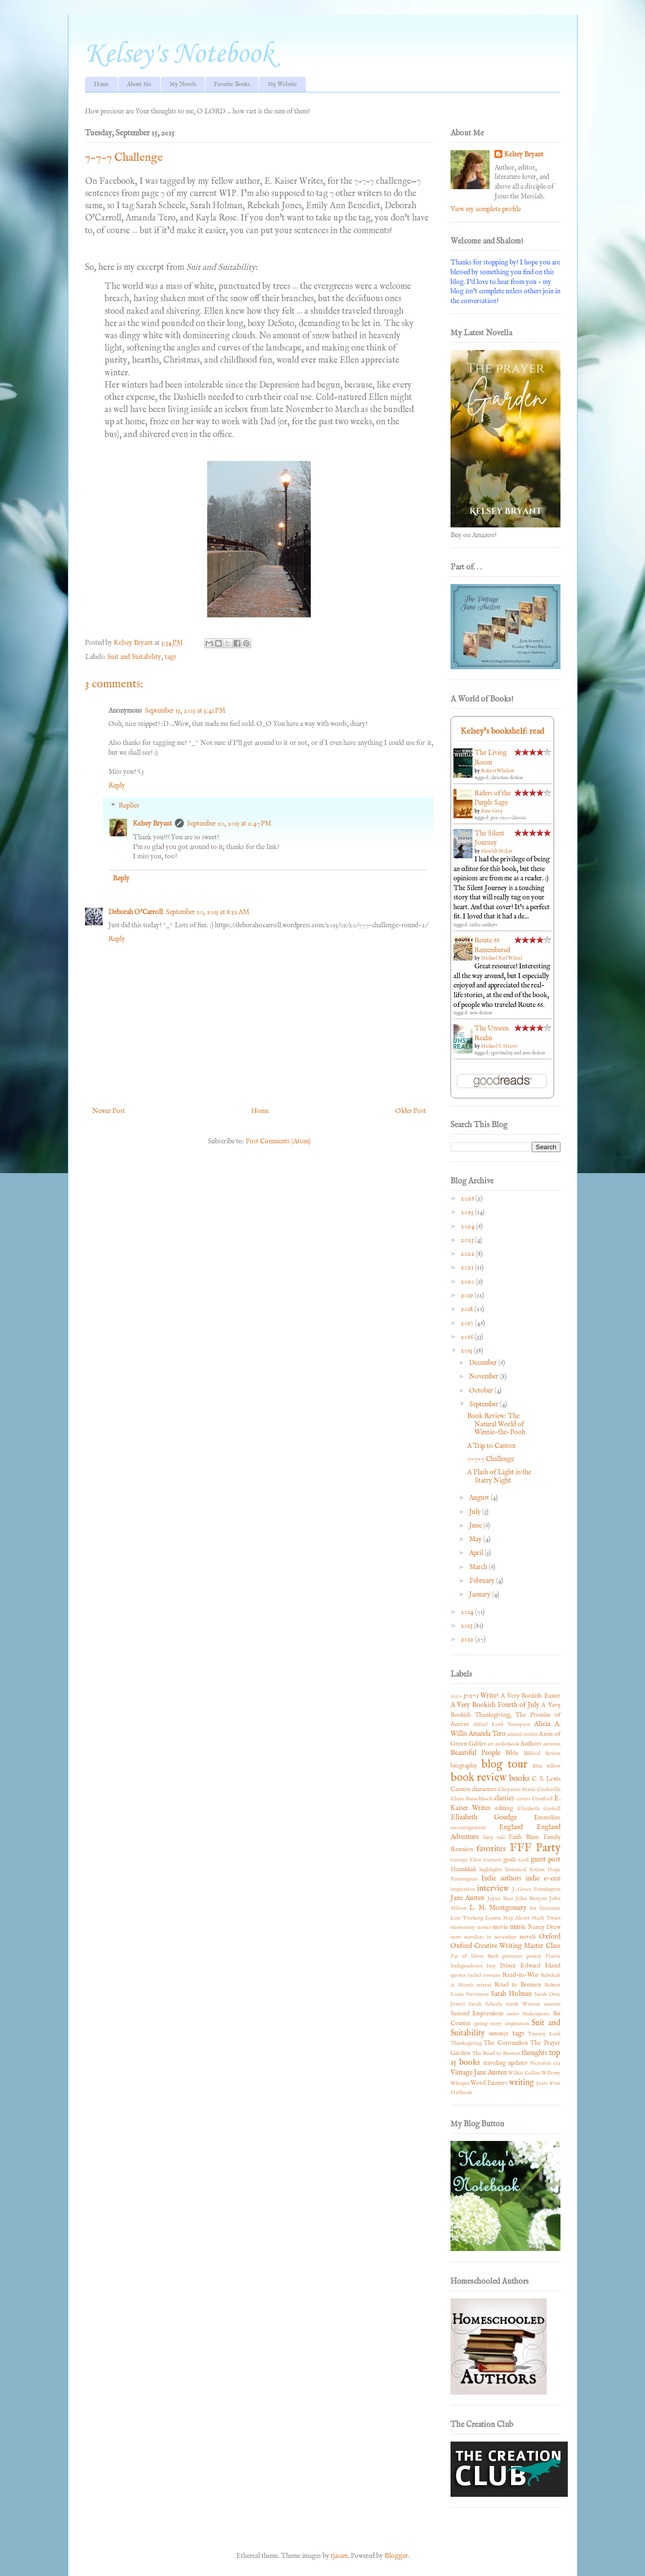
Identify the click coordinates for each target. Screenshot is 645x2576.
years (542, 2083)
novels (527, 1937)
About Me (139, 84)
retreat (484, 1985)
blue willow (546, 1766)
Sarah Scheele (485, 2004)
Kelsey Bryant (152, 823)
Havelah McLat (496, 851)
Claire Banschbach (472, 1798)
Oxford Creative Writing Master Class (505, 1946)
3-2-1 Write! (480, 1695)
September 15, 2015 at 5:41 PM (185, 710)
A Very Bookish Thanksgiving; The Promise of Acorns (505, 1715)
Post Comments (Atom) (278, 1141)
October (481, 1390)
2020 (468, 1281)
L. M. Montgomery (498, 1907)
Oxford (549, 1936)
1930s (456, 1696)
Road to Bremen (517, 1985)
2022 (468, 1253)
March (479, 1567)
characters (484, 1789)
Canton (460, 1789)
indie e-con (543, 1878)
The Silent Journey (489, 838)
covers (523, 1798)
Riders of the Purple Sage (492, 798)
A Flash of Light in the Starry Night (499, 1476)
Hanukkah (463, 1870)
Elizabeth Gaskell (538, 1808)
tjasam (339, 2556)
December (483, 1362)
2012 (468, 1639)
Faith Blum (524, 1837)
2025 (468, 1212)
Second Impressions (477, 2014)
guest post (545, 1859)
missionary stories (471, 1927)
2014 (468, 1612)
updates (517, 2063)
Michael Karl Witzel (501, 958)
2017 (468, 1323)
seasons (552, 2004)
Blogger (396, 2556)
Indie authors (501, 1878)
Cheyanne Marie (517, 1789)
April (477, 1553)
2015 (467, 1350)
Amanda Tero (487, 1733)
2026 (468, 1198)
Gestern (492, 1859)
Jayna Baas (500, 1898)
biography (464, 1766)
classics (504, 1798)
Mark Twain (546, 1918)
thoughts (534, 2053)
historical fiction (524, 1869)
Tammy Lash (544, 2033)
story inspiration (509, 2023)
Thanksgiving (466, 2043)
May (476, 1539)
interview (493, 1888)
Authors (530, 1744)
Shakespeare (536, 2013)
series (513, 2013)
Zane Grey (492, 811)
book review (479, 1778)
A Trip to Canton (491, 1445)
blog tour (504, 1764)
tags (170, 657)
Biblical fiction (541, 1753)
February (482, 1580)
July (475, 1511)
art (490, 1744)
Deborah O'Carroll (135, 912)
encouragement (468, 1827)
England (511, 1827)
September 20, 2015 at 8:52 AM (207, 912)
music (518, 1926)
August (480, 1497)
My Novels (183, 84)
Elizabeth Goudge (484, 1817)
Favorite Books (232, 84)
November (484, 1376)
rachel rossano (484, 1975)
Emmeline (547, 1818)
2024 (468, 1226)
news (456, 1937)
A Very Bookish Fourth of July (495, 1705)
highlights (490, 1869)
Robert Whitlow (498, 771)
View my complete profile (486, 209)
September (484, 1404)
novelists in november (490, 1937)
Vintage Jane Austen (479, 2072)
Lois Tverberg (467, 1918)
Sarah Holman (511, 1993)
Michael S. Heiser (499, 1046)
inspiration (463, 1889)
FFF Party (535, 1848)
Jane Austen (468, 1898)
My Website (282, 84)
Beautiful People (475, 1752)
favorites (491, 1849)
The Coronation (506, 2043)
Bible (511, 1753)
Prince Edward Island (530, 1966)
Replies (129, 806)
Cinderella (548, 1789)
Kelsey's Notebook (179, 54)
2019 (467, 1295)
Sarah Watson (523, 2004)
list (533, 1908)
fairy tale (494, 1837)
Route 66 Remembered (492, 945)
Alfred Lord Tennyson (501, 1724)
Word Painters (489, 2083)
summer (499, 2034)
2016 (467, 1336)
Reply (116, 785)
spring (480, 2023)
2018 (467, 1309)
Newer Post (108, 1111)
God (523, 1859)
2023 (468, 1240)
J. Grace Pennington (536, 1889)
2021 (468, 1267)
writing (521, 2082)
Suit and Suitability (134, 657)
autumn (551, 1744)
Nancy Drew (544, 1927)
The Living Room (490, 757)
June (476, 1525)
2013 (467, 1625)
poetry (533, 1956)
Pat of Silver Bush (475, 1956)
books (519, 1778)
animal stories (522, 1734)
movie (500, 1927)
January (480, 1594)
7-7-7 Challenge (490, 1459)
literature (549, 1908)
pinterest (512, 1956)
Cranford (542, 1798)
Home (101, 84)
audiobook (507, 1744)
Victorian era (545, 2063)
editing (504, 1808)
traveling (494, 2063)
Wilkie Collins (524, 2073)
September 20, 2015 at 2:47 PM (229, 823)
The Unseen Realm (491, 1033)
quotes (458, 1975)
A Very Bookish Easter (530, 1696)
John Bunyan (531, 1898)
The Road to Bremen (496, 2053)
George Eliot (466, 1859)
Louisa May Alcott (507, 1918)
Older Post (410, 1111)
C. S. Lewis (546, 1779)
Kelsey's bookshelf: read (502, 731)
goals (509, 1860)
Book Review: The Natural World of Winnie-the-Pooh (496, 1424)
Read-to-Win (520, 1975)
